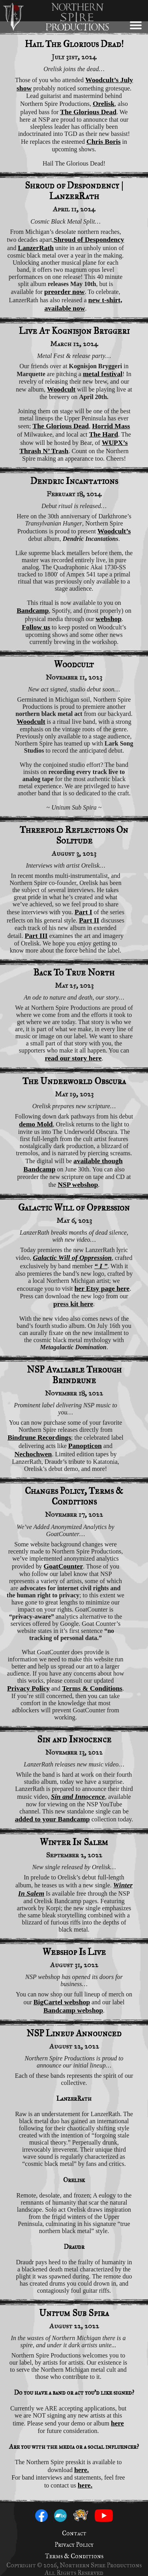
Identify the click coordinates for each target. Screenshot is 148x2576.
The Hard (103, 434)
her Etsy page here (102, 1288)
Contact (74, 2533)
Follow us (36, 627)
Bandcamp (33, 610)
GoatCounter (63, 1566)
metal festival (102, 374)
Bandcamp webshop (73, 2010)
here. (81, 2470)
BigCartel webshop (62, 2002)
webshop (109, 619)
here (117, 2423)
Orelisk (103, 103)
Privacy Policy (28, 1688)
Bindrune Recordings (39, 1437)
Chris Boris (103, 141)
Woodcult (61, 389)
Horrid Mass (111, 426)
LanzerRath (36, 248)
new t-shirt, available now (83, 304)
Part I (83, 912)
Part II (89, 920)
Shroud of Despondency (89, 239)
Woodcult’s (114, 531)
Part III (36, 936)
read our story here (73, 1058)
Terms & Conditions (92, 1688)
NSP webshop (78, 1184)
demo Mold (36, 1124)
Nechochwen (33, 1454)
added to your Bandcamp (52, 1819)
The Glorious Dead (88, 112)
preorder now (64, 292)
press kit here (73, 1304)
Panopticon (85, 1446)
